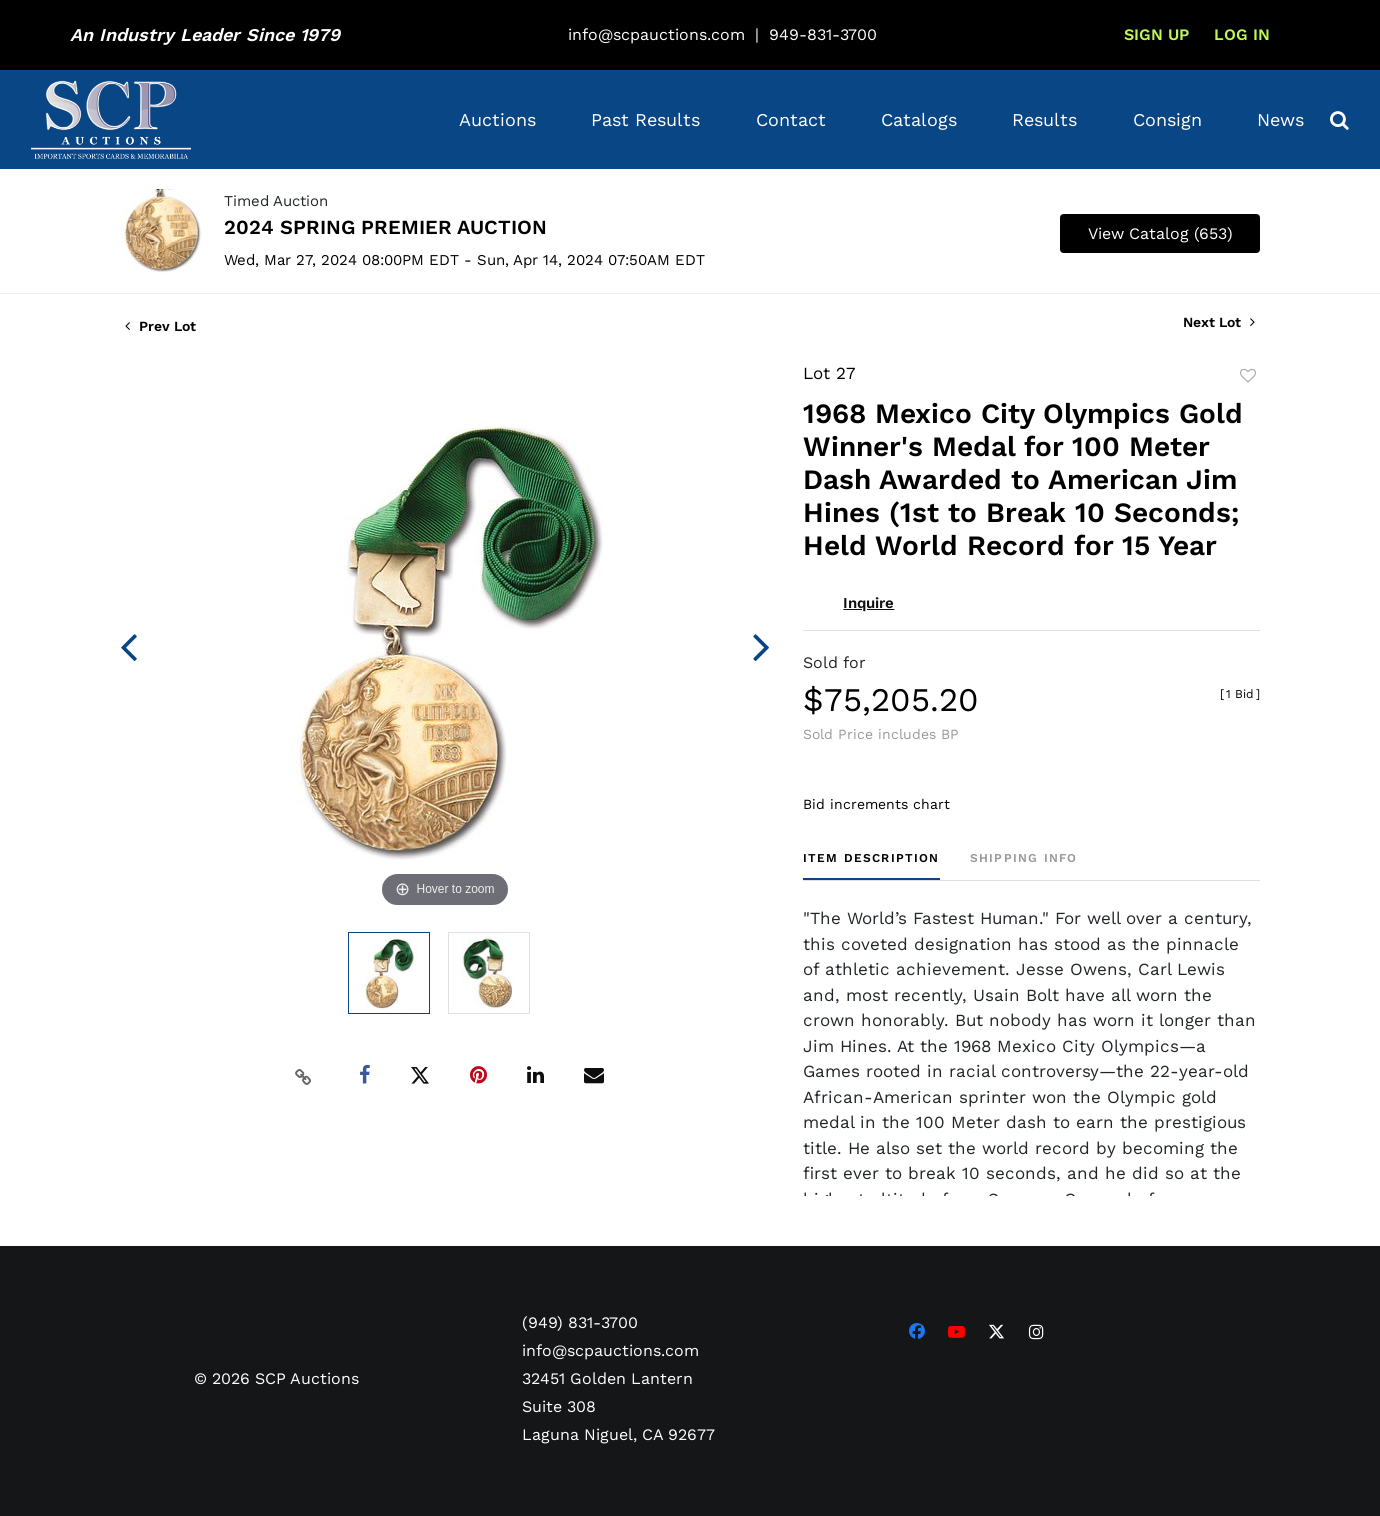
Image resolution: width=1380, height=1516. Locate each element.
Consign (1167, 119)
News (1280, 119)
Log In (1242, 34)
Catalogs (919, 119)
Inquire (868, 603)
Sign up (1156, 34)
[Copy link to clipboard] (304, 1076)
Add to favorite (1248, 376)
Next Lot (1219, 322)
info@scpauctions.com (656, 34)
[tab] (871, 865)
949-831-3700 (823, 34)
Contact (791, 119)
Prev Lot (160, 326)
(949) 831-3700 (580, 1322)
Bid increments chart (876, 804)
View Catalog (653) (1160, 233)
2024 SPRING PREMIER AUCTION (385, 227)
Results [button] (1044, 119)
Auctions (497, 119)
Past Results (645, 119)
